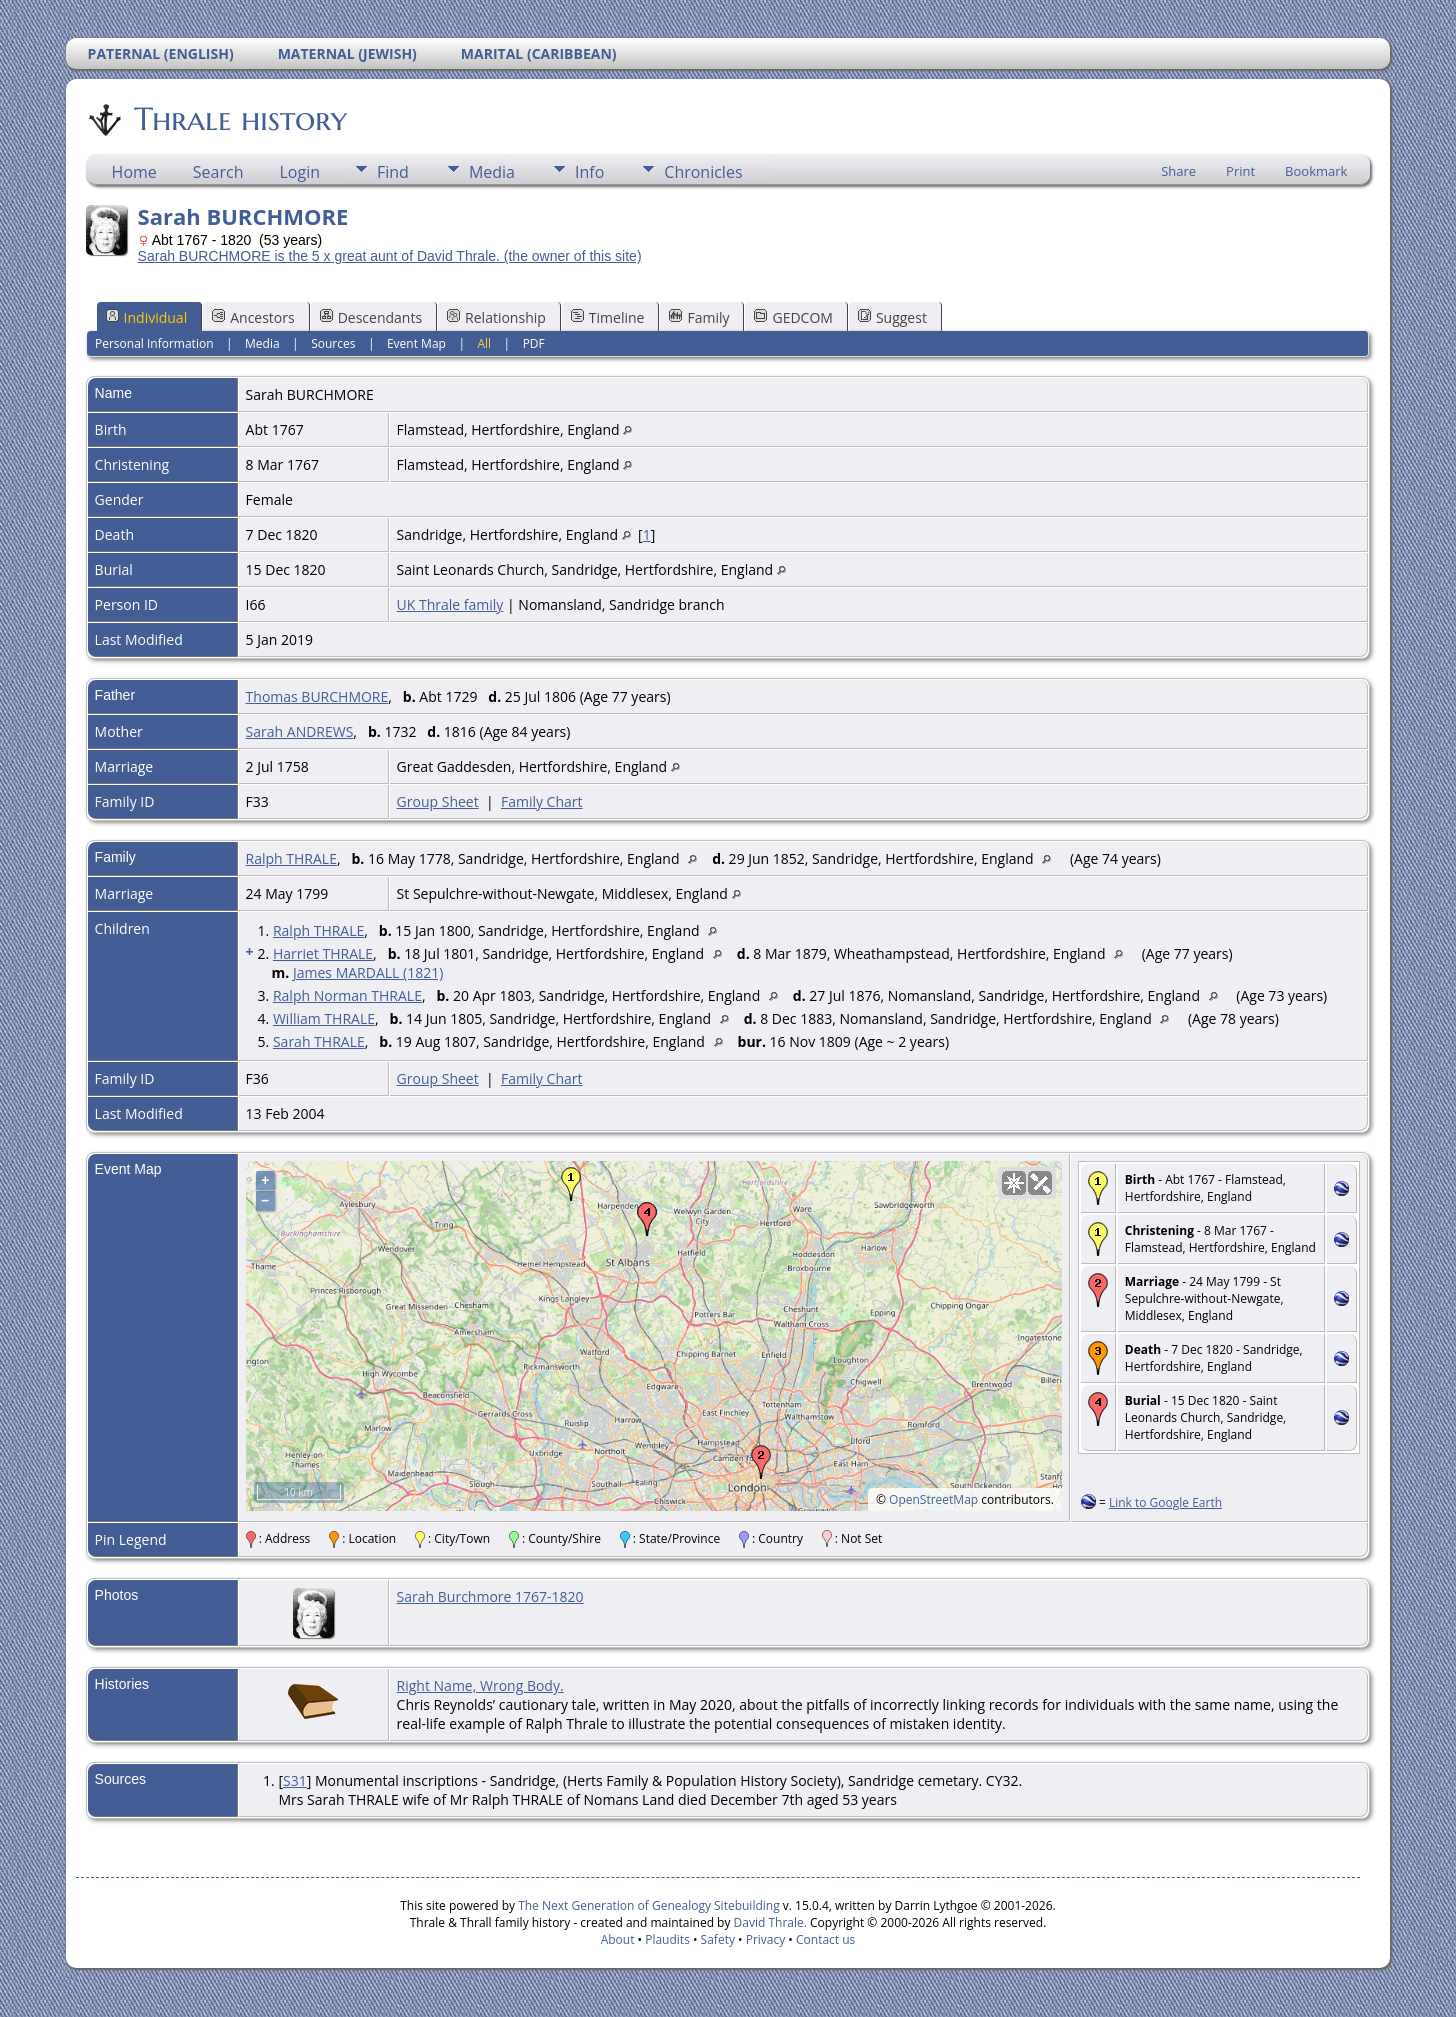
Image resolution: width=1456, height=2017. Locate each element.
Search (218, 172)
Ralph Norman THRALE (347, 995)
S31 (295, 1780)
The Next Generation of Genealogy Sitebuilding (649, 1905)
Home (134, 172)
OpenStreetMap (933, 1499)
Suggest (892, 317)
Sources (333, 343)
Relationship (496, 317)
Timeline (608, 317)
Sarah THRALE (319, 1041)
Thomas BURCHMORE (317, 696)
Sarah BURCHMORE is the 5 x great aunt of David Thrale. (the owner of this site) (390, 256)
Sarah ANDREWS (300, 731)
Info (589, 172)
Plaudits (667, 1939)
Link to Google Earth (1165, 1502)
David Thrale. (768, 1922)
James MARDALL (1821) (368, 972)
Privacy (766, 1939)
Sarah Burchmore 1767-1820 (490, 1596)
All (484, 343)
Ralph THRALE (291, 858)
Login (299, 172)
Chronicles (703, 172)
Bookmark (1316, 171)
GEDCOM (793, 317)
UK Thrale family (450, 604)
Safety (718, 1939)
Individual (147, 317)
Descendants (371, 317)
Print (1240, 171)
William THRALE (324, 1018)
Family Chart (542, 801)
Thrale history (239, 119)
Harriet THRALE (323, 953)
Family (699, 317)
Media (492, 172)
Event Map (416, 343)
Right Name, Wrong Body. (480, 1685)
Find (393, 172)
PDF (534, 343)
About (618, 1939)
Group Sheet (438, 801)
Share (1178, 171)
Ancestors (253, 317)
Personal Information (154, 343)
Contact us (825, 1939)
